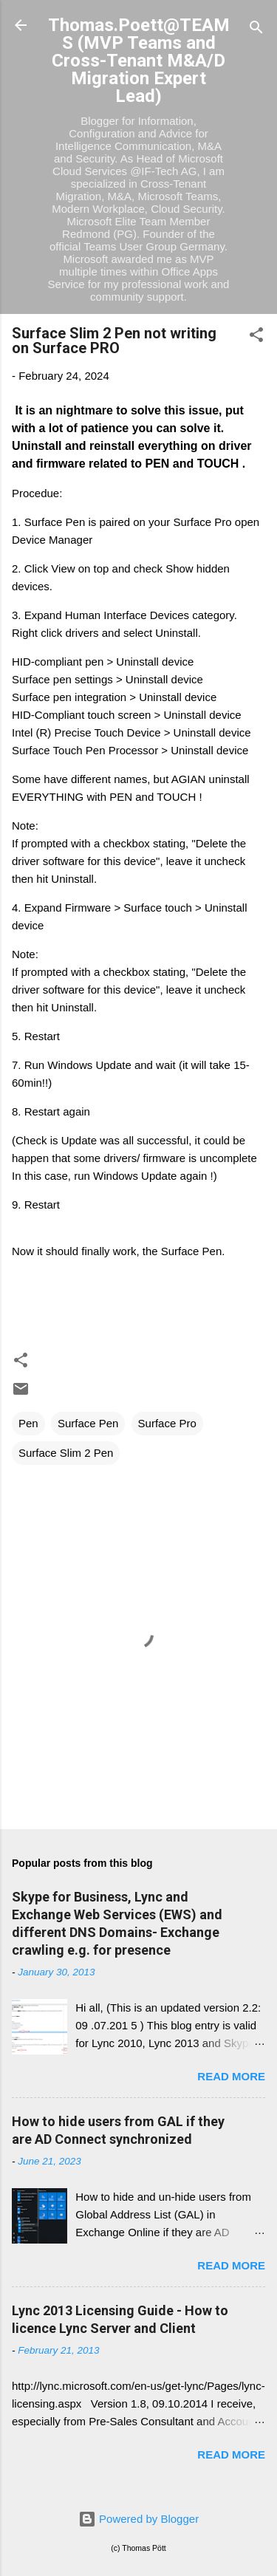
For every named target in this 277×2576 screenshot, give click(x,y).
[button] (256, 337)
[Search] (256, 29)
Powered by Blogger (138, 2518)
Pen (28, 1423)
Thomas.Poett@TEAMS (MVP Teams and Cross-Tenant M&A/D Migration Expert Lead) (139, 60)
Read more (231, 2076)
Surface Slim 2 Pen (65, 1452)
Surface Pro (167, 1423)
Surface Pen (88, 1423)
